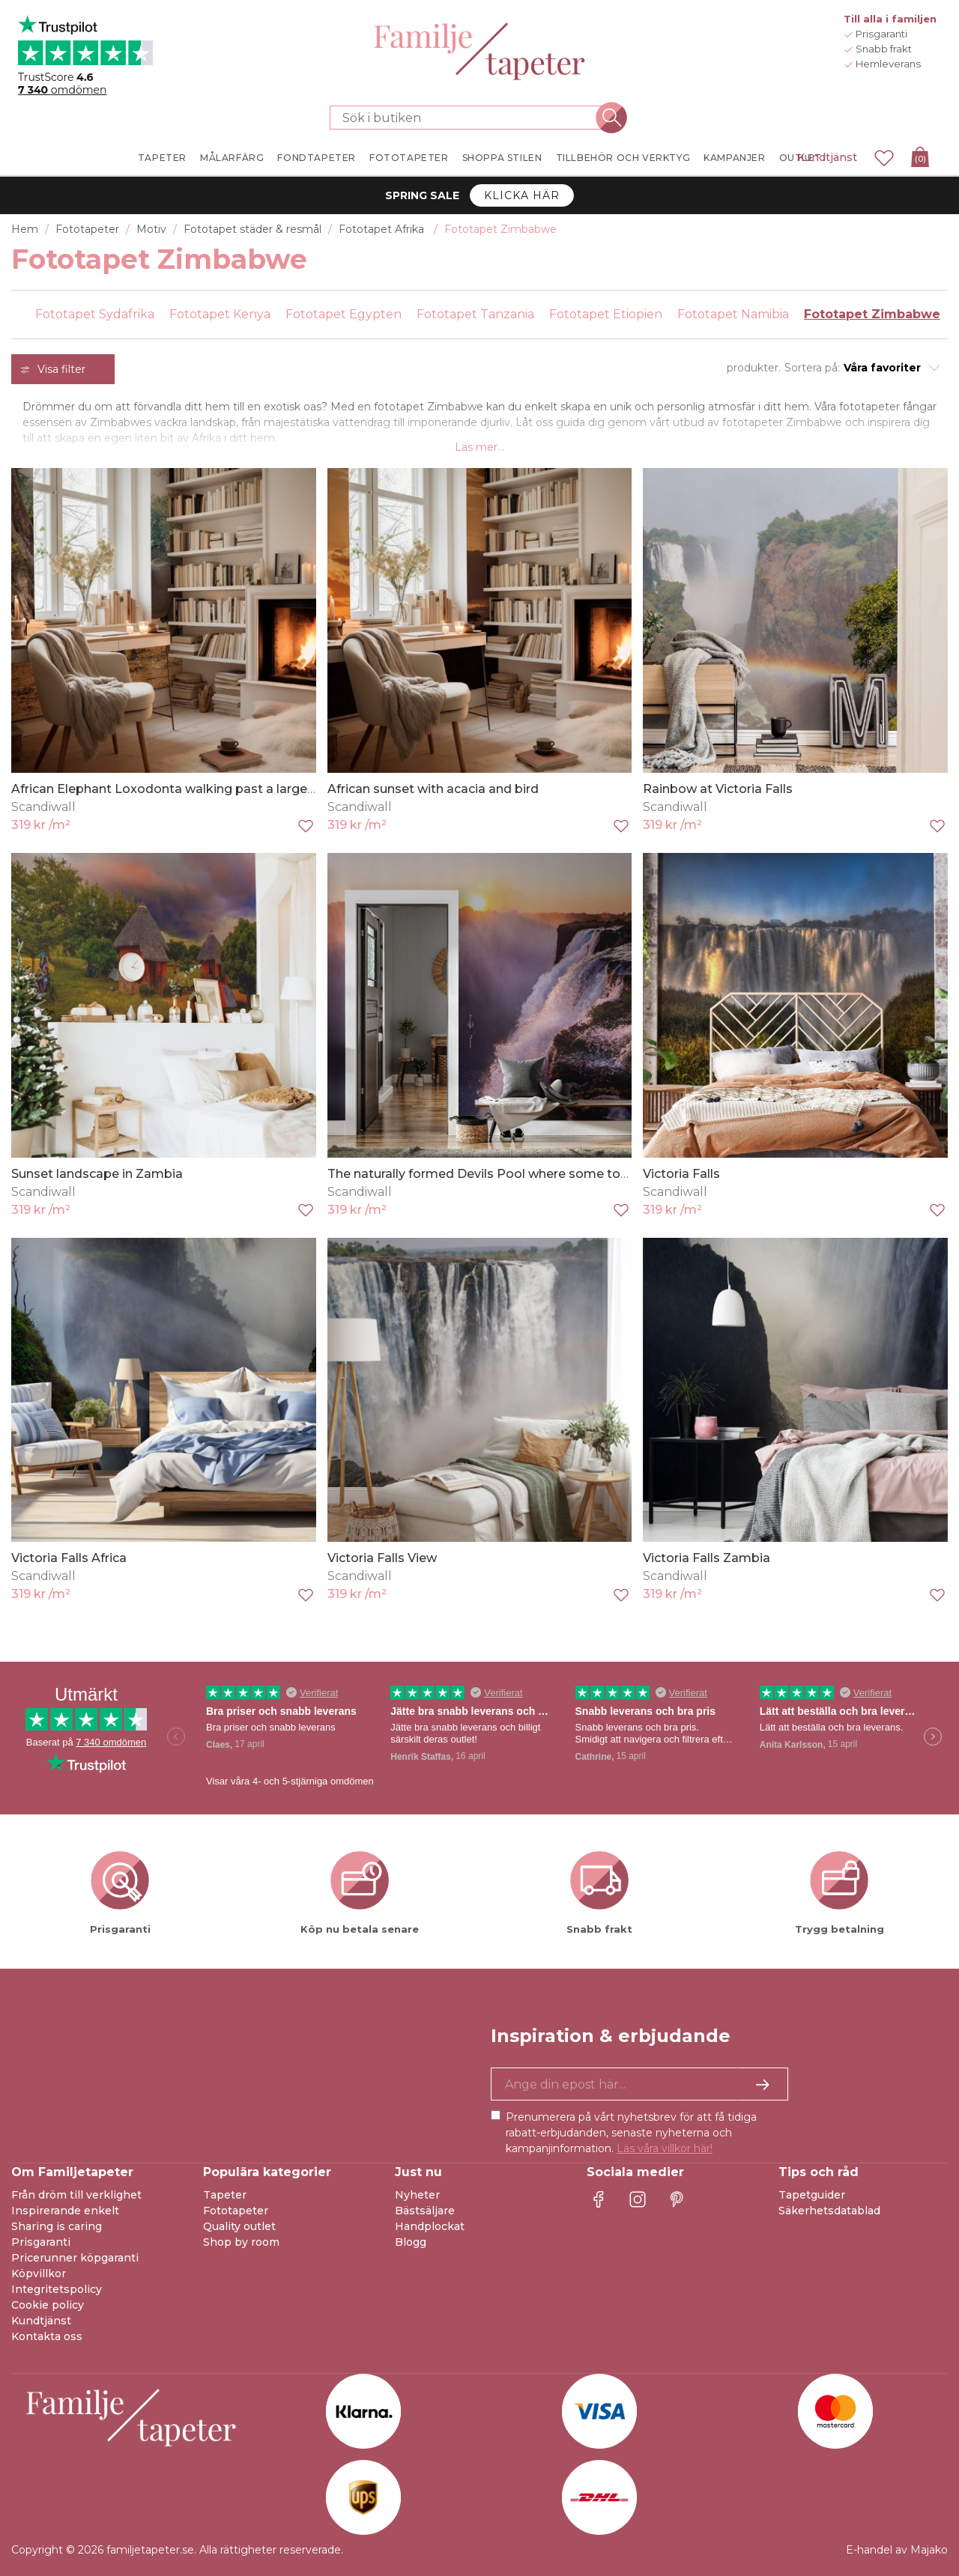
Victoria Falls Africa (69, 1558)
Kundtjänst (827, 157)
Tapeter (224, 2195)
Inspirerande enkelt (65, 2210)
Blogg (410, 2242)
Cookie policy (47, 2305)
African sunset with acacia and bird (433, 789)
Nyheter (417, 2195)
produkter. (754, 367)
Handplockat (430, 2226)
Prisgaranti (40, 2242)
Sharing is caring (56, 2226)
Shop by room (241, 2242)
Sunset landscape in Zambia (97, 1174)
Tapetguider (811, 2195)
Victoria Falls (681, 1174)
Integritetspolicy (56, 2289)
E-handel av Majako (897, 2550)
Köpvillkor (38, 2273)
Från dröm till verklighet (76, 2195)
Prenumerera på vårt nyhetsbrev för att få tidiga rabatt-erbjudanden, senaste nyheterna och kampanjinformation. (631, 2132)
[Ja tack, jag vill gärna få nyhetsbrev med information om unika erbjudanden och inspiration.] (639, 2084)
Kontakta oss (46, 2336)
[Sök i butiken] (470, 118)
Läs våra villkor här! (665, 2148)
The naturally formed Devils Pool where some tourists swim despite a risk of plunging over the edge (630, 1174)
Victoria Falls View (382, 1558)
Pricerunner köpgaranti (75, 2257)
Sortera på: (812, 367)
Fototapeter (235, 2210)
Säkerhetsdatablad (829, 2210)
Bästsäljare (425, 2210)
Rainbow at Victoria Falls (718, 789)
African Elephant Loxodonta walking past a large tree (173, 789)
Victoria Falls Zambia (706, 1558)
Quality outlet (239, 2226)
